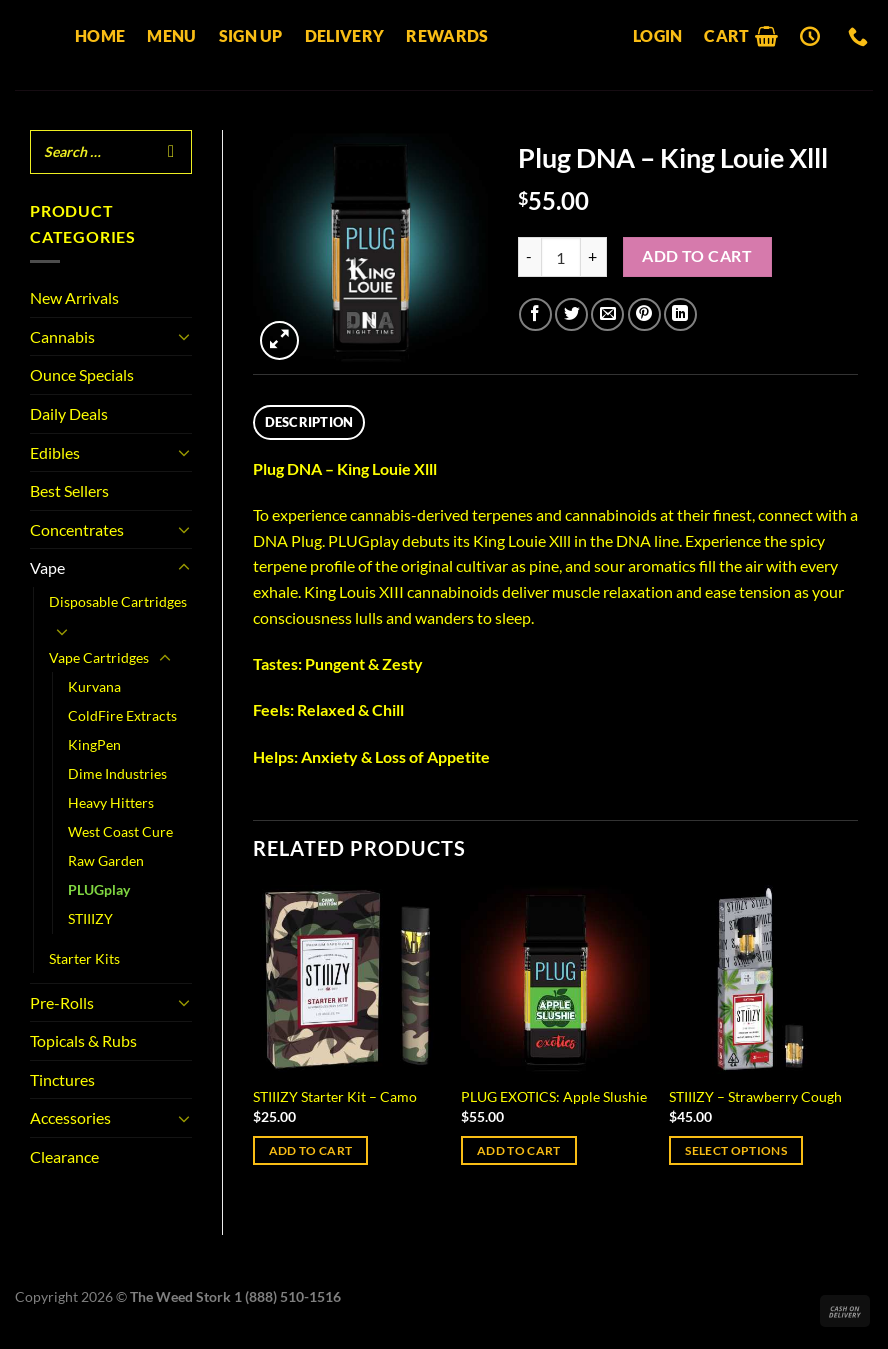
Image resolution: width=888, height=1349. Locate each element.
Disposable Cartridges (118, 601)
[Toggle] (184, 336)
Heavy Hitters (111, 802)
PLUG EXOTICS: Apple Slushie (554, 1096)
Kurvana (94, 686)
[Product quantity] (561, 257)
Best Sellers (69, 490)
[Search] (171, 152)
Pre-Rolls (62, 1002)
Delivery (345, 35)
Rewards (447, 35)
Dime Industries (117, 773)
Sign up (251, 35)
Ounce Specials (82, 374)
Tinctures (62, 1079)
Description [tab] (309, 422)
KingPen (94, 744)
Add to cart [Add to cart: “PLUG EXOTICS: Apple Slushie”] (519, 1150)
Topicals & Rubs (83, 1040)
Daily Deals (69, 413)
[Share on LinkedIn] (680, 314)
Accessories (70, 1117)
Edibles (55, 452)
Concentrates (77, 529)
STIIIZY (90, 918)
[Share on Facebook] (535, 314)
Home (100, 35)
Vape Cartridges (99, 657)
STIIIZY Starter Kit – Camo (335, 1096)
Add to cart (697, 256)
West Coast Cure (120, 831)
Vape (47, 567)
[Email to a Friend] (607, 314)
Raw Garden (106, 860)
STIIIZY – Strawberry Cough (755, 1096)
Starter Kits (84, 958)
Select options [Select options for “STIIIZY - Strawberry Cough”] (736, 1150)
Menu (171, 35)
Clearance (64, 1156)
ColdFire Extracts (122, 715)
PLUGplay (99, 889)
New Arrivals (74, 297)
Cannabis (62, 336)
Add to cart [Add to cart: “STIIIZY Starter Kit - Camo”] (311, 1150)
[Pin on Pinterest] (644, 314)
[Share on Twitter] (571, 314)
